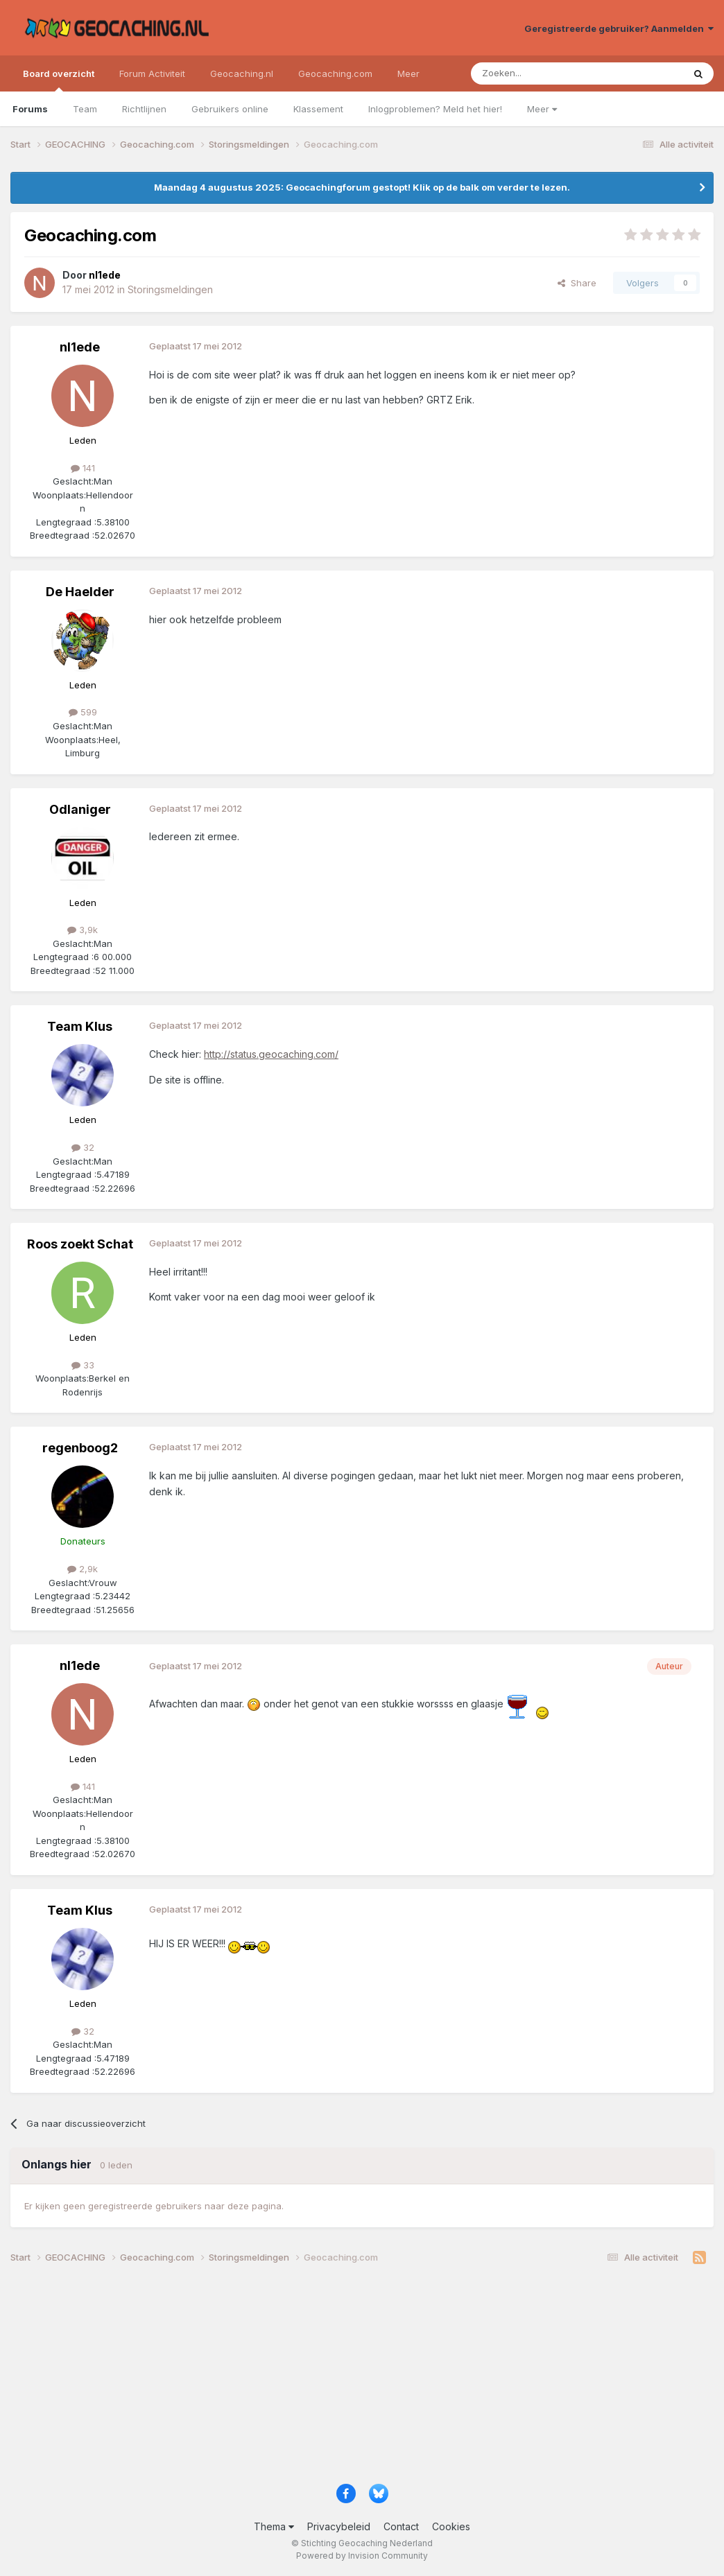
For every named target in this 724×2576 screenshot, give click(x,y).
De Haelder (80, 591)
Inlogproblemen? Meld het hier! (435, 108)
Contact (401, 2526)
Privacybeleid (338, 2526)
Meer (542, 108)
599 (83, 711)
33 (82, 1364)
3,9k (82, 929)
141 (83, 467)
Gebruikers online (229, 108)
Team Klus (79, 1026)
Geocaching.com (335, 73)
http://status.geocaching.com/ (271, 1054)
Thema (274, 2526)
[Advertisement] (362, 2378)
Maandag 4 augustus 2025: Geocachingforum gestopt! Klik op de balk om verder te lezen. (362, 187)
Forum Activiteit (152, 73)
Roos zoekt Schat (80, 1244)
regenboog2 (80, 1448)
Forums (30, 108)
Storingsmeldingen (170, 289)
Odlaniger (80, 809)
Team (85, 108)
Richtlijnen (144, 108)
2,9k (82, 1568)
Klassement (318, 108)
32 (82, 1147)
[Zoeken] (534, 73)
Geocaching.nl (241, 73)
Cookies (451, 2526)
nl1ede (80, 347)
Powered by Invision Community (362, 2555)
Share (577, 282)
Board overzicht (58, 80)
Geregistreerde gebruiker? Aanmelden (619, 28)
